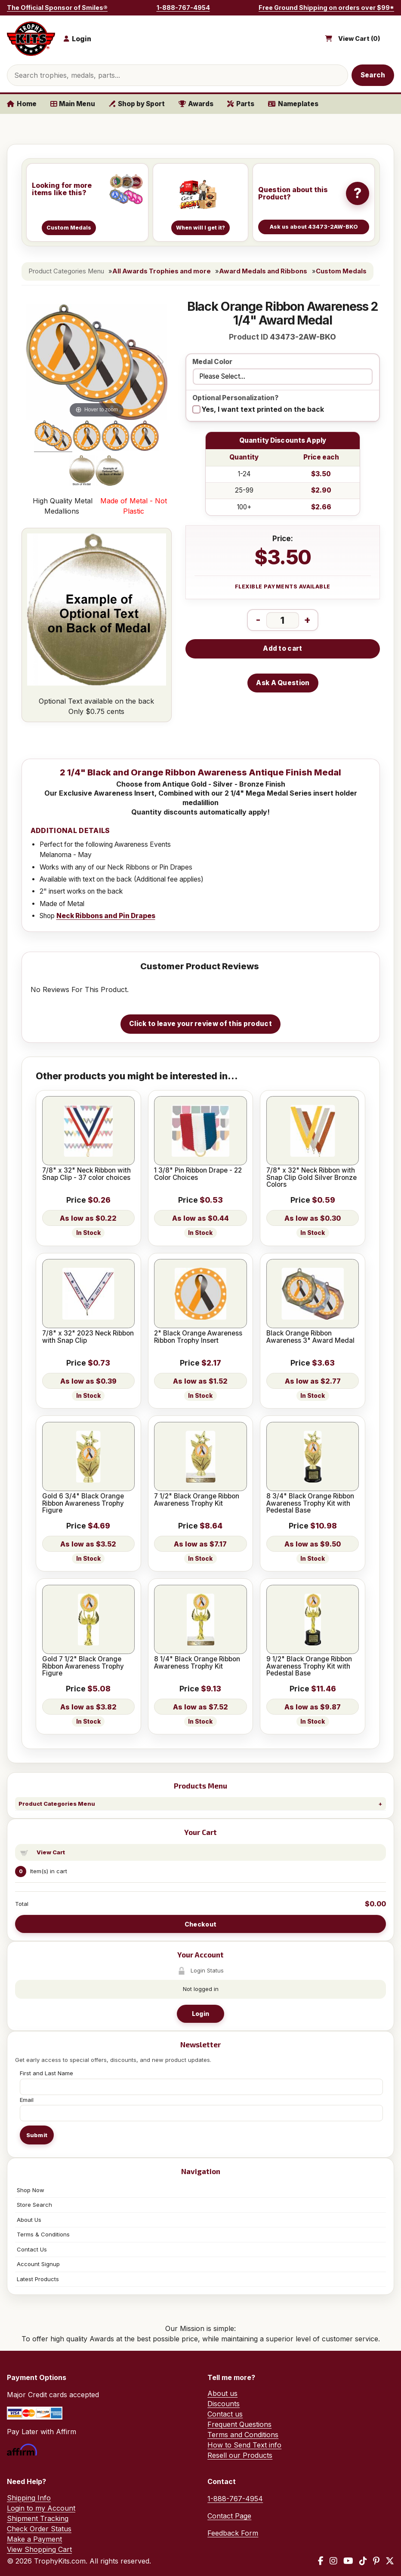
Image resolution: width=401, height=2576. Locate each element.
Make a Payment (34, 2539)
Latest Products (38, 2279)
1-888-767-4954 (183, 7)
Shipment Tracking (37, 2518)
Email (27, 2099)
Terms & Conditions (43, 2234)
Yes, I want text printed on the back (262, 409)
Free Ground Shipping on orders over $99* (326, 7)
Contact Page (229, 2516)
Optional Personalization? (235, 398)
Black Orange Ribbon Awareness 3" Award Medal (310, 1337)
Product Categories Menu (57, 1803)
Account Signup (38, 2264)
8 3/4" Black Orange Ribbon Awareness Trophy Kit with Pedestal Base (310, 1503)
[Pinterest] (376, 2561)
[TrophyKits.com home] (31, 38)
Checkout (200, 1924)
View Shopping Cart (39, 2549)
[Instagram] (333, 2561)
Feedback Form (232, 2533)
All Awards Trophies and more (161, 271)
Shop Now (30, 2190)
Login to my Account (41, 2508)
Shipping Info (29, 2497)
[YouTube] (348, 2561)
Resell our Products (239, 2455)
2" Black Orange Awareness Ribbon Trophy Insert (198, 1337)
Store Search (34, 2204)
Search (373, 75)
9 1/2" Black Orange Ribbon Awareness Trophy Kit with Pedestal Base (309, 1666)
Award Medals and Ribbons (263, 271)
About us (222, 2393)
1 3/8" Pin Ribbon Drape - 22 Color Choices (198, 1174)
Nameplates (293, 104)
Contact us (225, 2414)
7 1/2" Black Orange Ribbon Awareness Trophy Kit (196, 1500)
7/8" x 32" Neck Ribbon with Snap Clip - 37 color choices (86, 1174)
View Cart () (359, 39)
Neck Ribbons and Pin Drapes (105, 916)
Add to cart (282, 648)
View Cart (51, 1852)
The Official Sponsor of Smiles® (57, 7)
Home (22, 104)
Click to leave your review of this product (200, 1024)
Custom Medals (341, 271)
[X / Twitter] (390, 2561)
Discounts (223, 2403)
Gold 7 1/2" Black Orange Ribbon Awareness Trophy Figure (83, 1666)
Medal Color (212, 362)
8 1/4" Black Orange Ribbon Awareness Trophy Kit (197, 1663)
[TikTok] (363, 2561)
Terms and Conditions (242, 2434)
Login (200, 2013)
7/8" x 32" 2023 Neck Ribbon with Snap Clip (88, 1337)
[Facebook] (321, 2561)
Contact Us (32, 2249)
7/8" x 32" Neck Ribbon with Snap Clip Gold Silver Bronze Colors (311, 1177)
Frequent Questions (239, 2424)
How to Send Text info (244, 2445)
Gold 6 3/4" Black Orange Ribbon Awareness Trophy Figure (83, 1503)
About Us (29, 2219)
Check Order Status (39, 2528)
